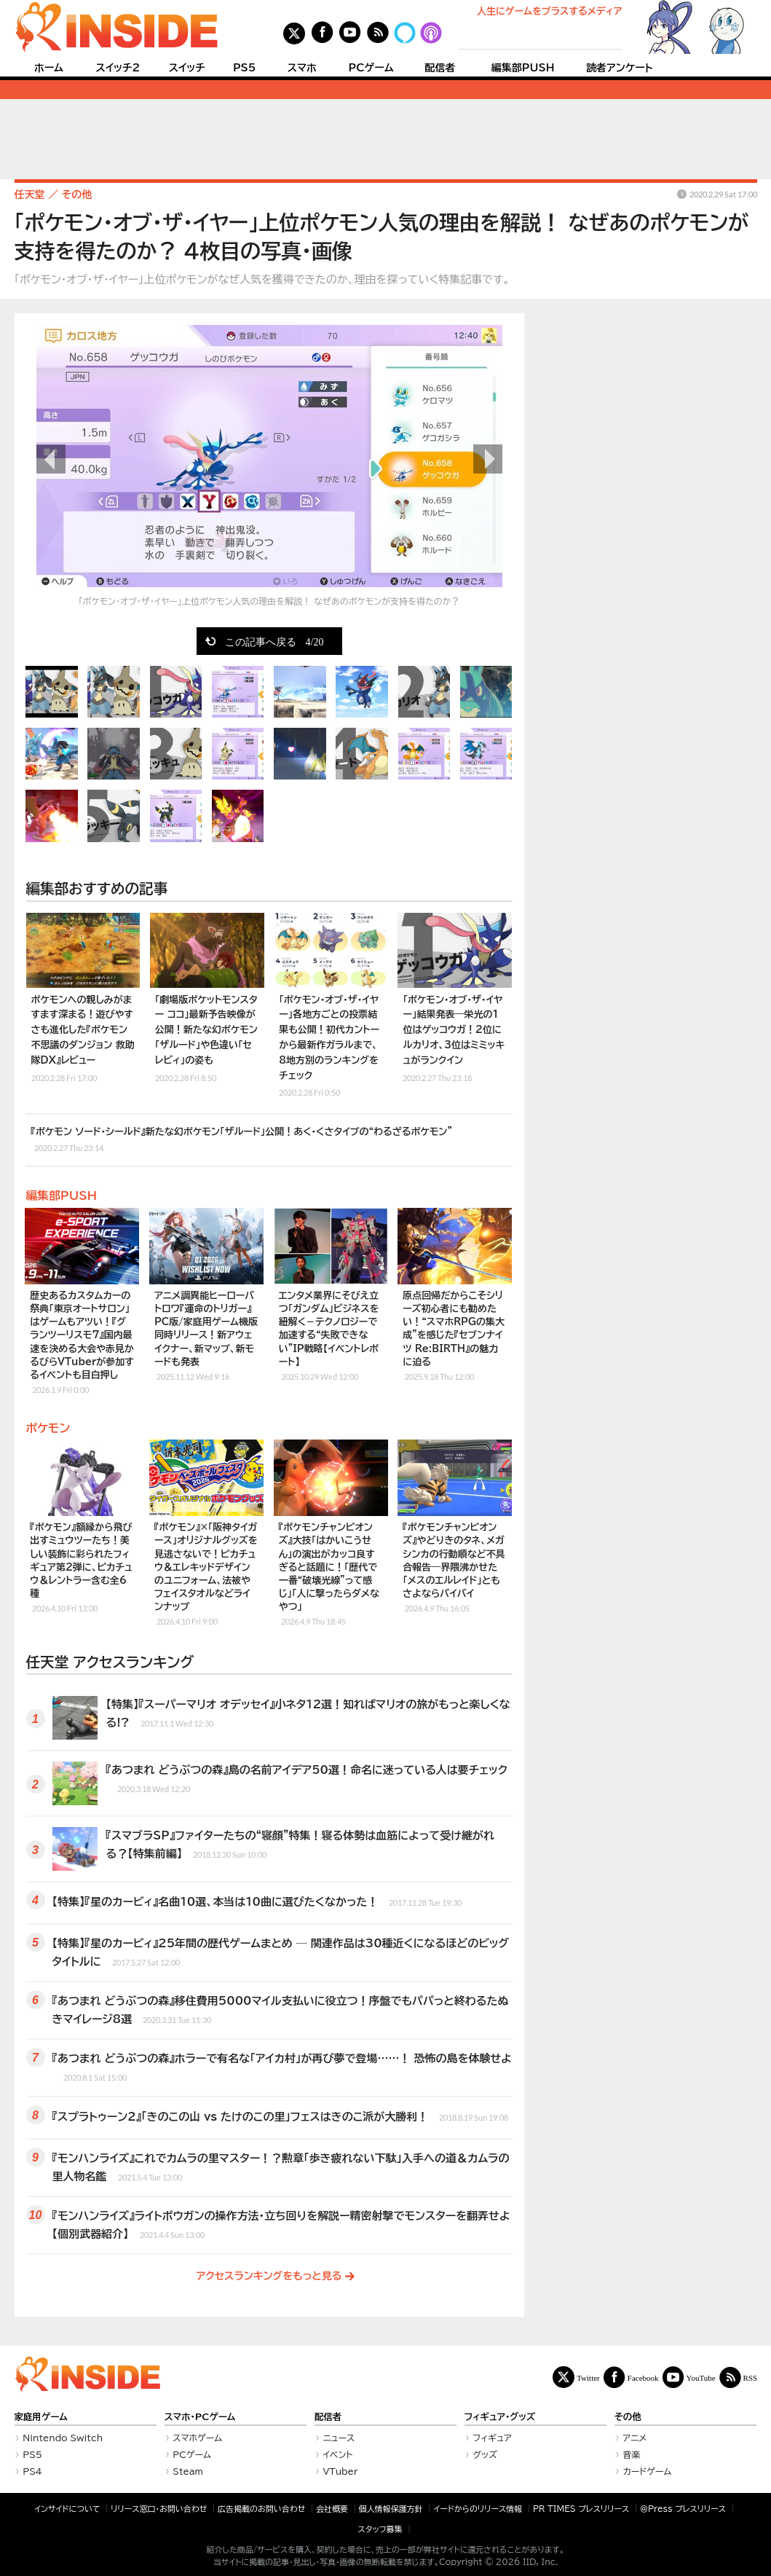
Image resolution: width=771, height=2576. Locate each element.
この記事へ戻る (274, 641)
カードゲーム (646, 2471)
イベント (337, 2454)
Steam (188, 2471)
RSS (750, 2377)
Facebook (643, 2377)
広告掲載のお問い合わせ (261, 2509)
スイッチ (187, 68)
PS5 (244, 68)
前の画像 (51, 459)
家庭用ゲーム (41, 2417)
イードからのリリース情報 (477, 2509)
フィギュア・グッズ (500, 2417)
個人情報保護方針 (391, 2509)
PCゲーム (371, 68)
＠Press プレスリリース (683, 2509)
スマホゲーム (197, 2437)
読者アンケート (619, 68)
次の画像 (487, 459)
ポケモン (48, 1428)
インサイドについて (67, 2509)
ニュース (339, 2437)
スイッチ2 (117, 68)
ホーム (48, 68)
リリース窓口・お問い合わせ (159, 2509)
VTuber (340, 2471)
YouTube (701, 2377)
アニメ (634, 2437)
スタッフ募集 (380, 2529)
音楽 (631, 2454)
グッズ (485, 2454)
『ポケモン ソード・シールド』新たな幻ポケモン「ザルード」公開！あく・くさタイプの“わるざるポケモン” (241, 1140)
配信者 (439, 68)
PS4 (32, 2471)
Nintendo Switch (63, 2437)
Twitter (588, 2377)
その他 (627, 2417)
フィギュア (492, 2437)
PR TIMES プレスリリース (581, 2509)
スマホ (302, 68)
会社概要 (332, 2509)
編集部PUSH (523, 68)
